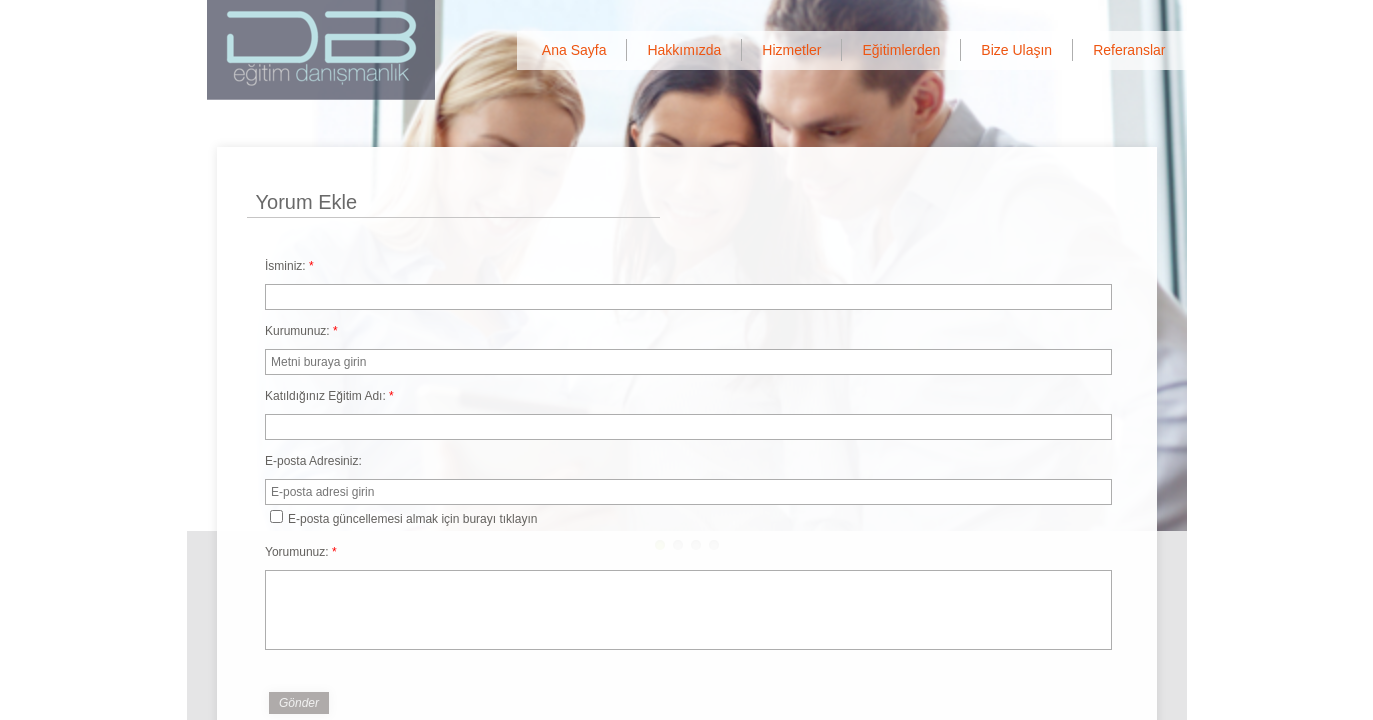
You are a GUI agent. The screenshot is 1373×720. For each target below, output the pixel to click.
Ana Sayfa (574, 50)
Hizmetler (791, 50)
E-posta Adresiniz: (313, 461)
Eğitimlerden (901, 50)
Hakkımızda (684, 50)
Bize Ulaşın (1016, 50)
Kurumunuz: (301, 331)
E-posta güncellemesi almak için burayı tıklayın (403, 518)
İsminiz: (289, 266)
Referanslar (1129, 50)
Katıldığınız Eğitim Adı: (329, 396)
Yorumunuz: (301, 552)
